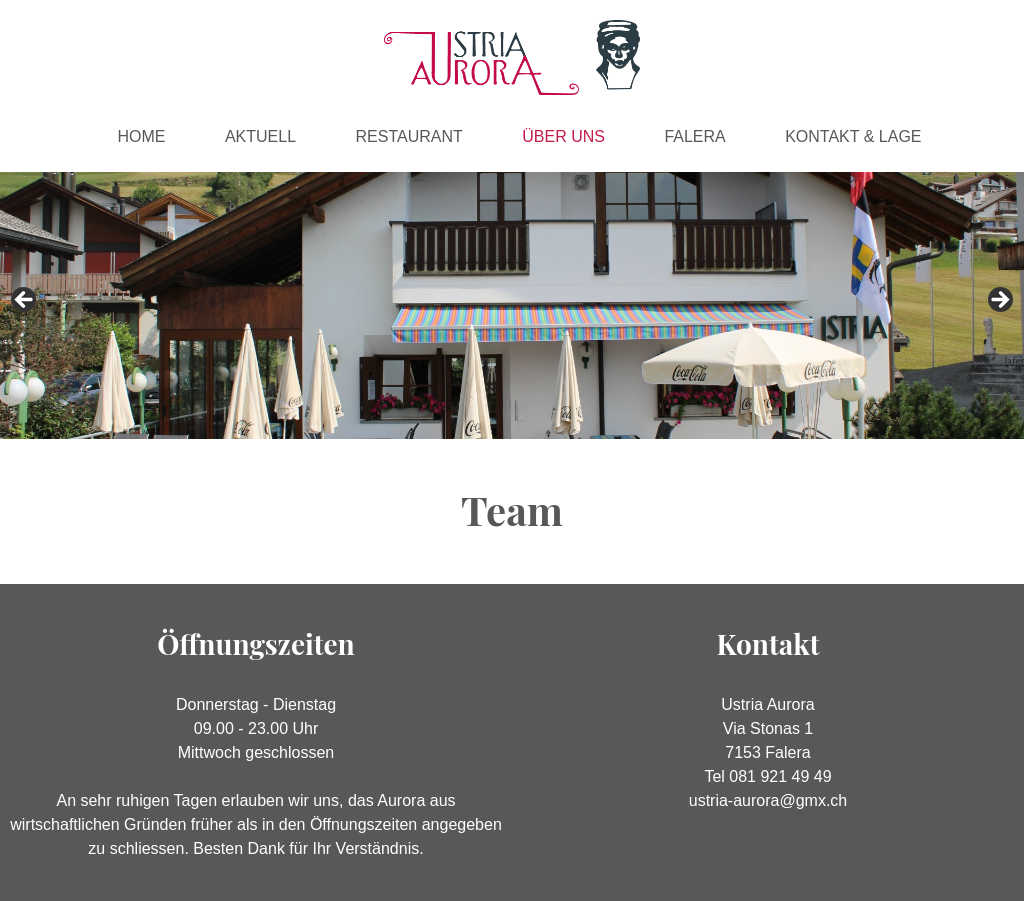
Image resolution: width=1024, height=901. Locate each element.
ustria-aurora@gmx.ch (768, 800)
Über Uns (563, 136)
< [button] (25, 301)
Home (141, 136)
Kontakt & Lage (853, 136)
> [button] (999, 301)
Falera (694, 136)
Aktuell (260, 136)
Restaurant (409, 136)
